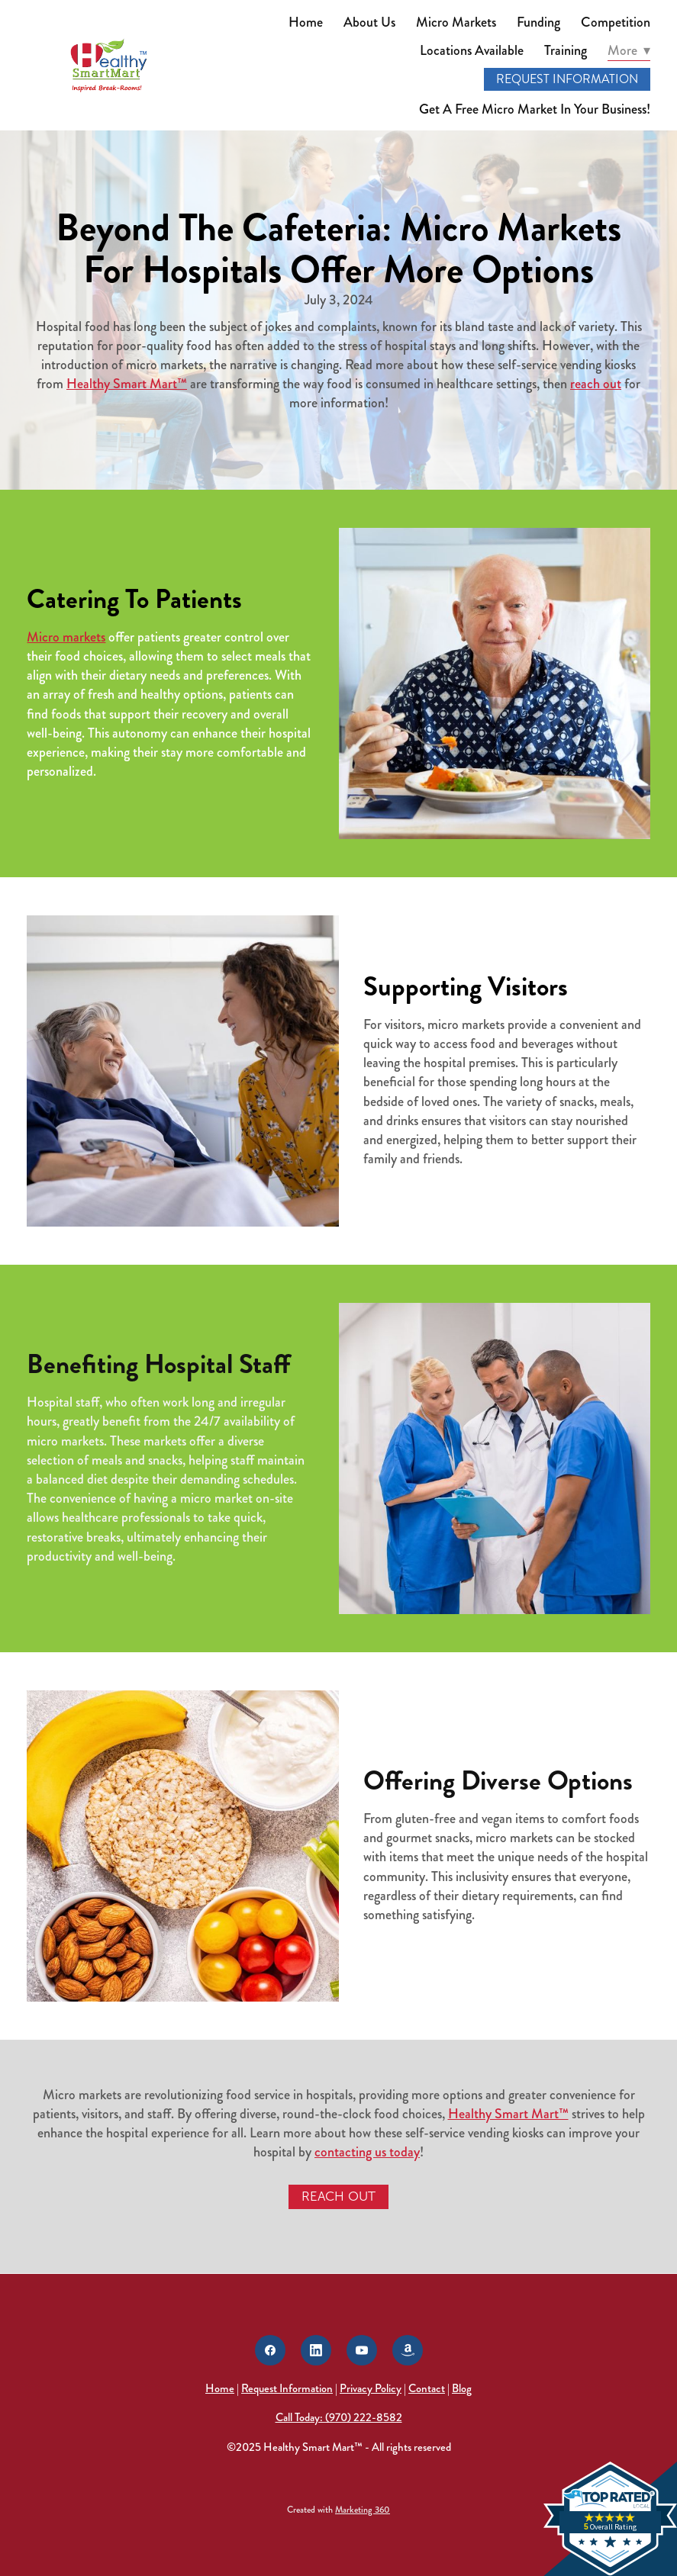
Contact (426, 2388)
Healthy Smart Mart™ (126, 384)
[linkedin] (316, 2350)
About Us (369, 22)
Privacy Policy (370, 2388)
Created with (338, 2510)
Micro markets (66, 637)
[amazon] (407, 2350)
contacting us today (367, 2152)
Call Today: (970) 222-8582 (339, 2417)
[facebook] (270, 2350)
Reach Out (338, 2196)
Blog (462, 2388)
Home (306, 22)
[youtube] (362, 2350)
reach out (595, 384)
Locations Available (472, 50)
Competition (615, 22)
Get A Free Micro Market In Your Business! (534, 109)
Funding (538, 22)
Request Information (567, 79)
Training (565, 50)
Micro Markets (456, 22)
